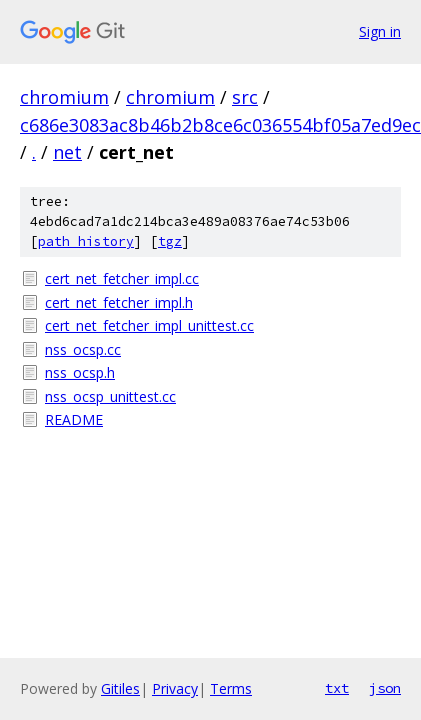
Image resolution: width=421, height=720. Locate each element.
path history (86, 241)
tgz (170, 241)
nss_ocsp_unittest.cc (110, 396)
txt (337, 688)
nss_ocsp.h (80, 372)
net (67, 152)
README (74, 419)
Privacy (175, 688)
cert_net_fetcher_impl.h (119, 302)
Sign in (380, 31)
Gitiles (120, 688)
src (245, 97)
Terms (231, 688)
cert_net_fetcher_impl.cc (122, 278)
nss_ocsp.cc (83, 349)
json (385, 688)
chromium (64, 97)
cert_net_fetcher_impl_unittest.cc (149, 325)
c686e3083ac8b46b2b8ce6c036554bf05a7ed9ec (220, 125)
